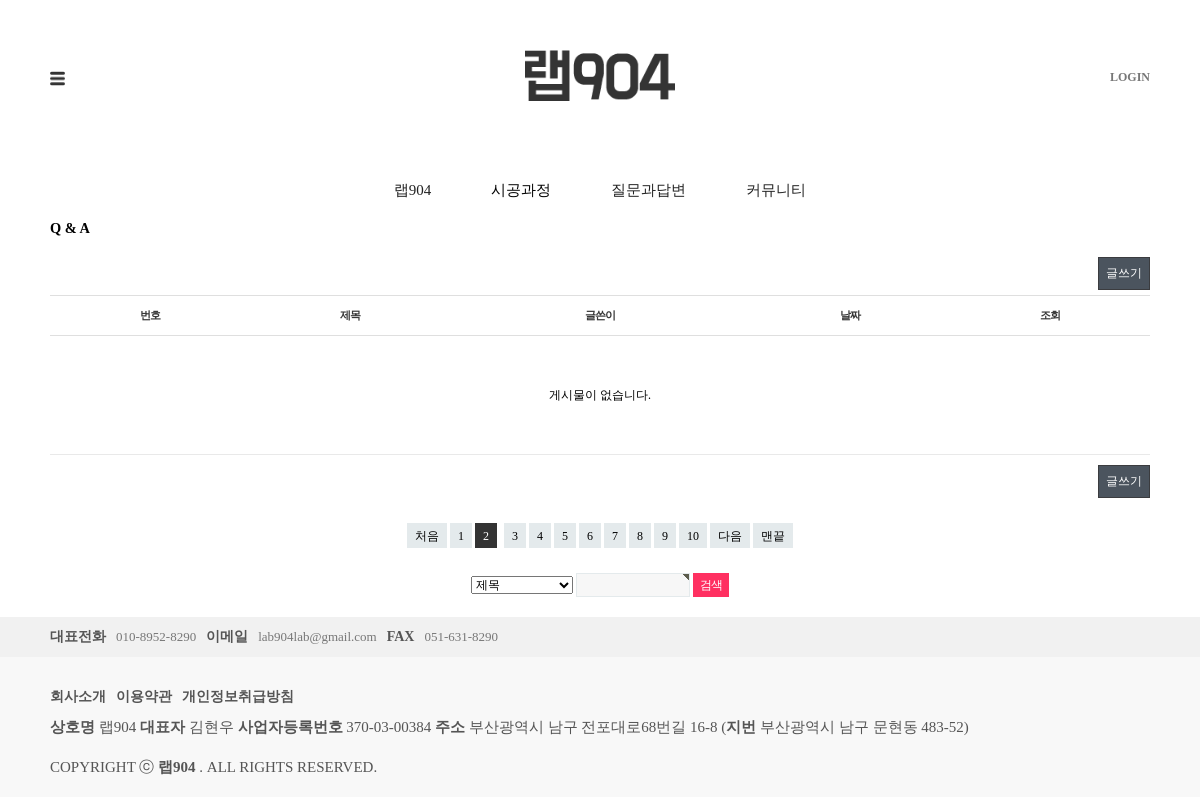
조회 (1050, 315)
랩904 (413, 190)
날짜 (850, 315)
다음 (730, 536)
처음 (427, 536)
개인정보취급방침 (238, 696)
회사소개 (78, 696)
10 (693, 536)
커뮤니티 (776, 190)
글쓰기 (1124, 273)
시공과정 (521, 190)
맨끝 (773, 536)
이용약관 (144, 696)
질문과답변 (648, 190)
